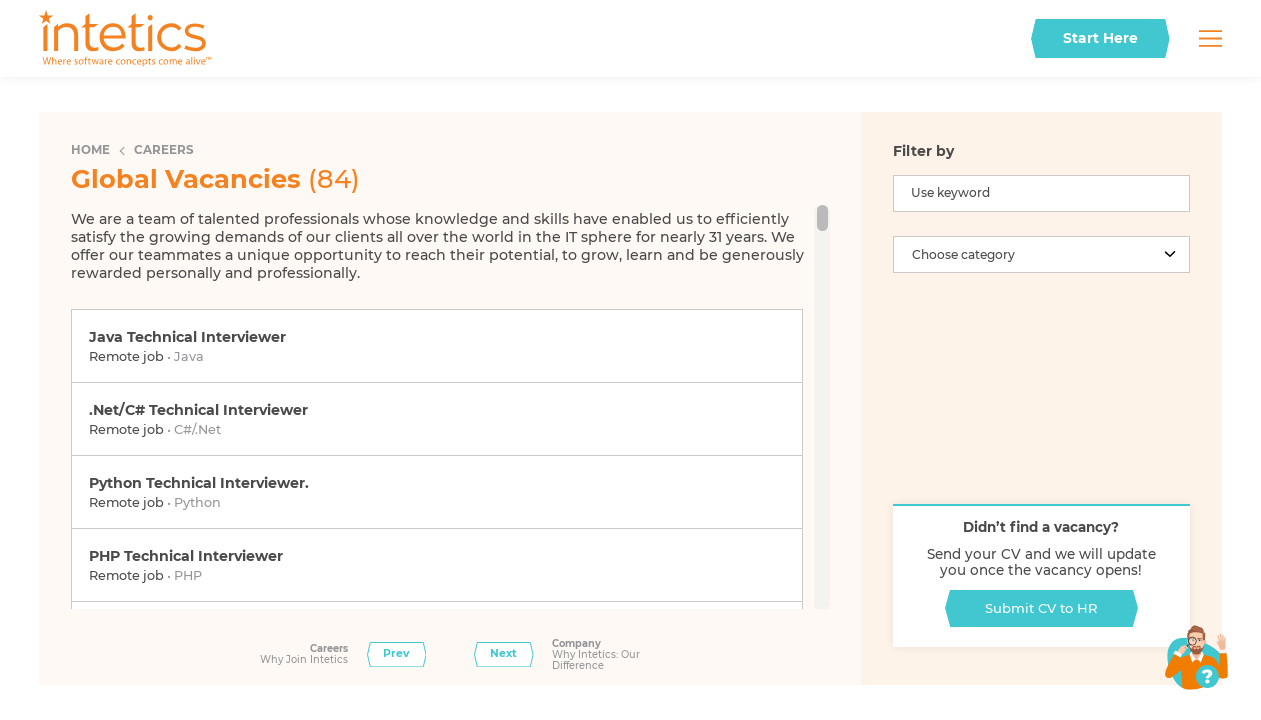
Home (90, 150)
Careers (164, 150)
